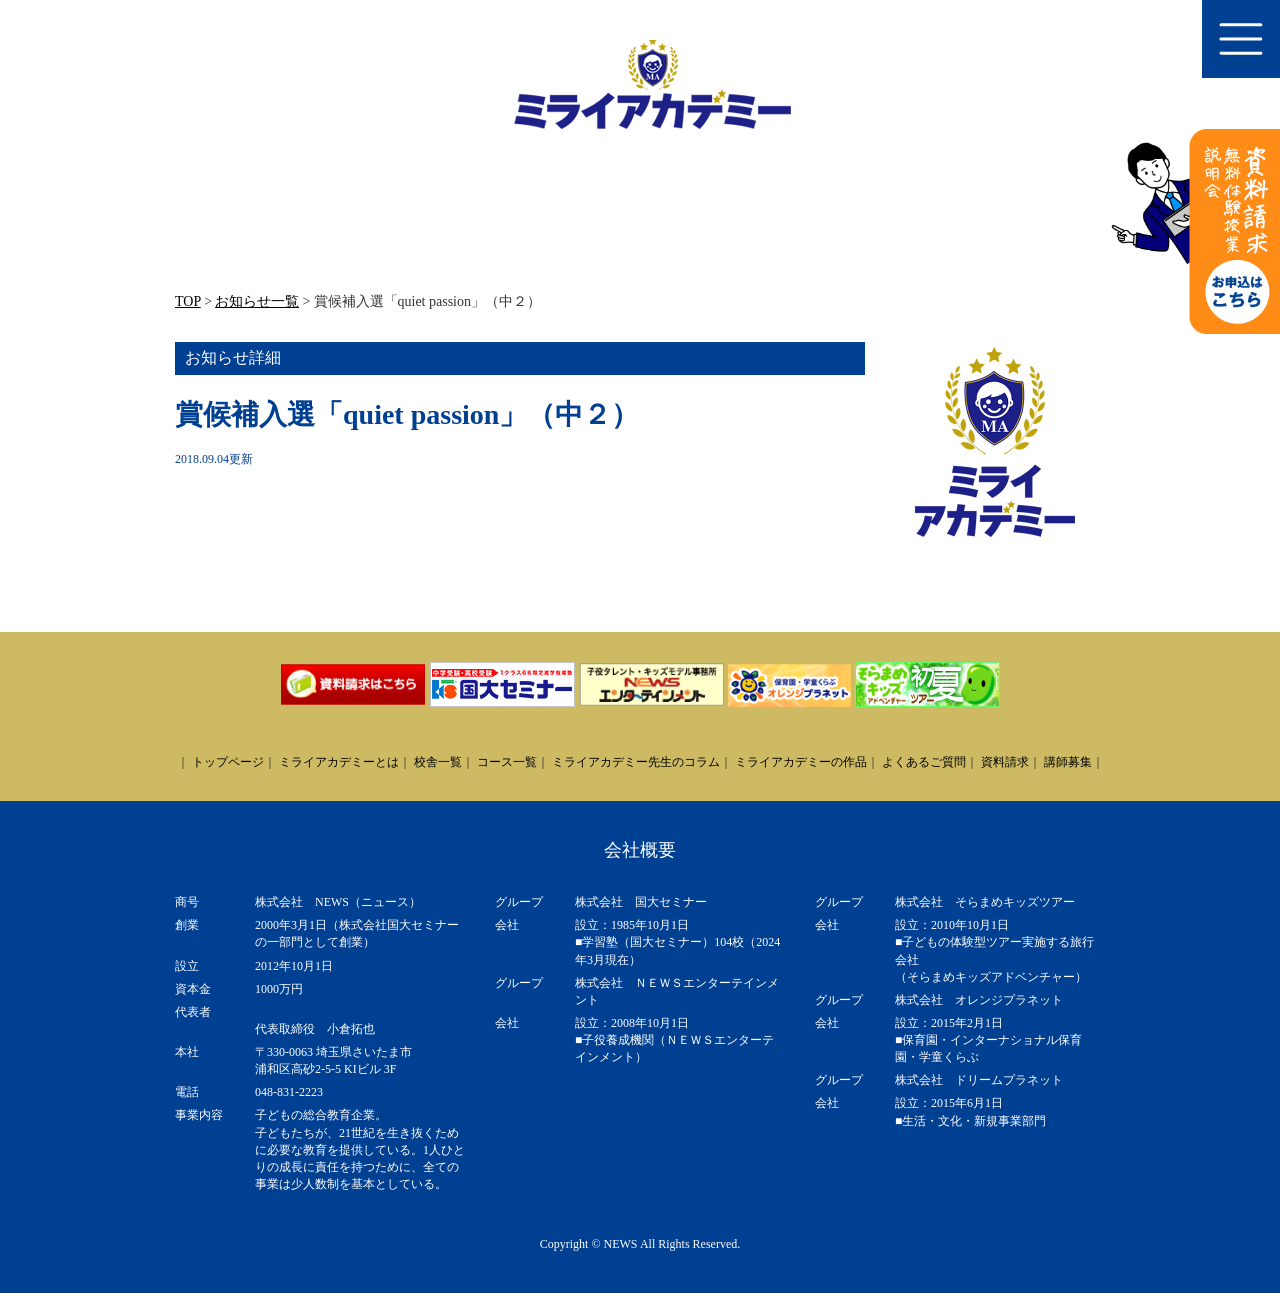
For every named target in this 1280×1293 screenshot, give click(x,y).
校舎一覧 (438, 762)
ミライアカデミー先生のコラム (636, 762)
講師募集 (1068, 762)
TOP (188, 301)
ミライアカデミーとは (339, 762)
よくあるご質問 (924, 762)
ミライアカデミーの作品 (801, 762)
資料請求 (1005, 762)
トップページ (228, 762)
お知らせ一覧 (257, 301)
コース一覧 (507, 762)
